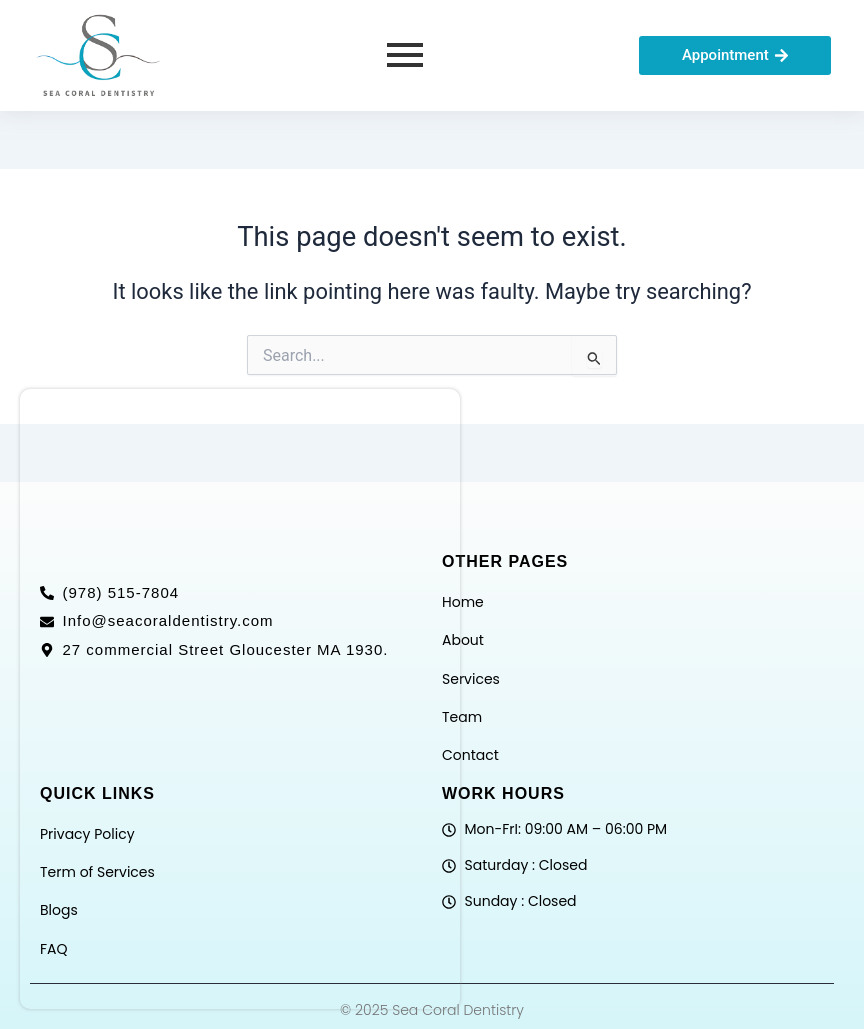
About (463, 640)
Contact (470, 755)
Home (463, 602)
